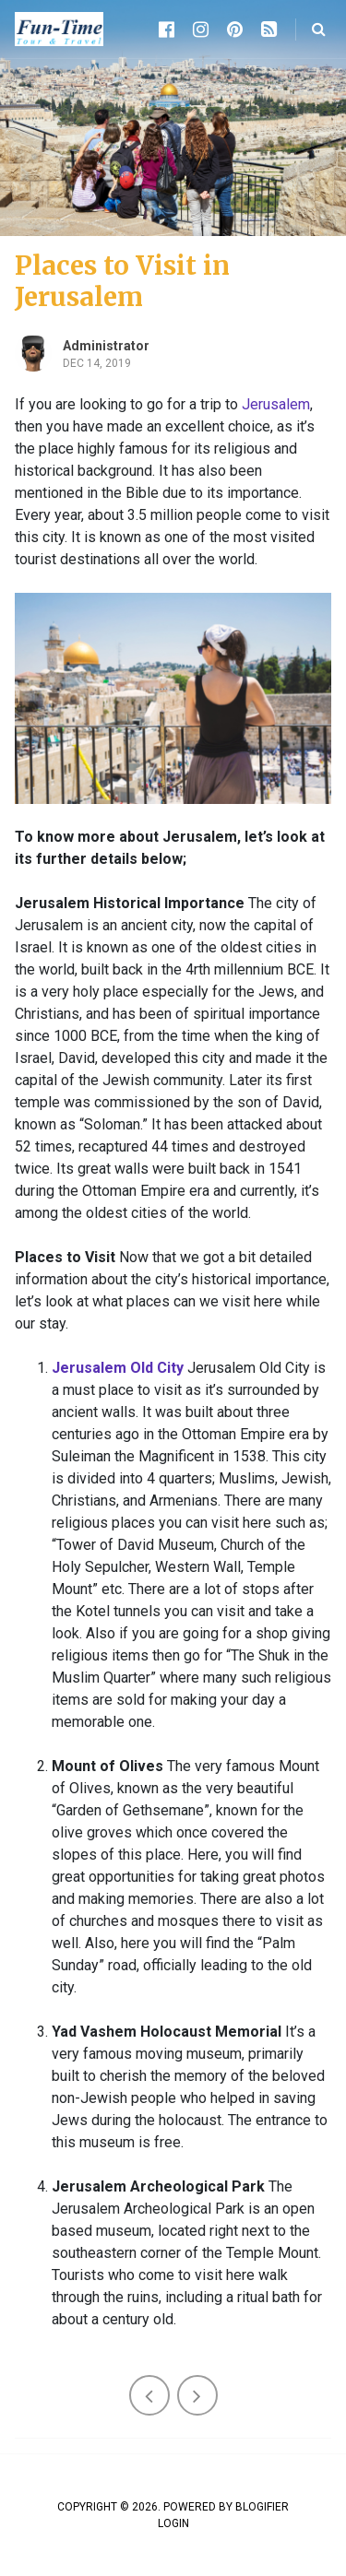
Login (173, 2523)
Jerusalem (276, 404)
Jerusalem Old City (118, 1368)
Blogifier (262, 2506)
